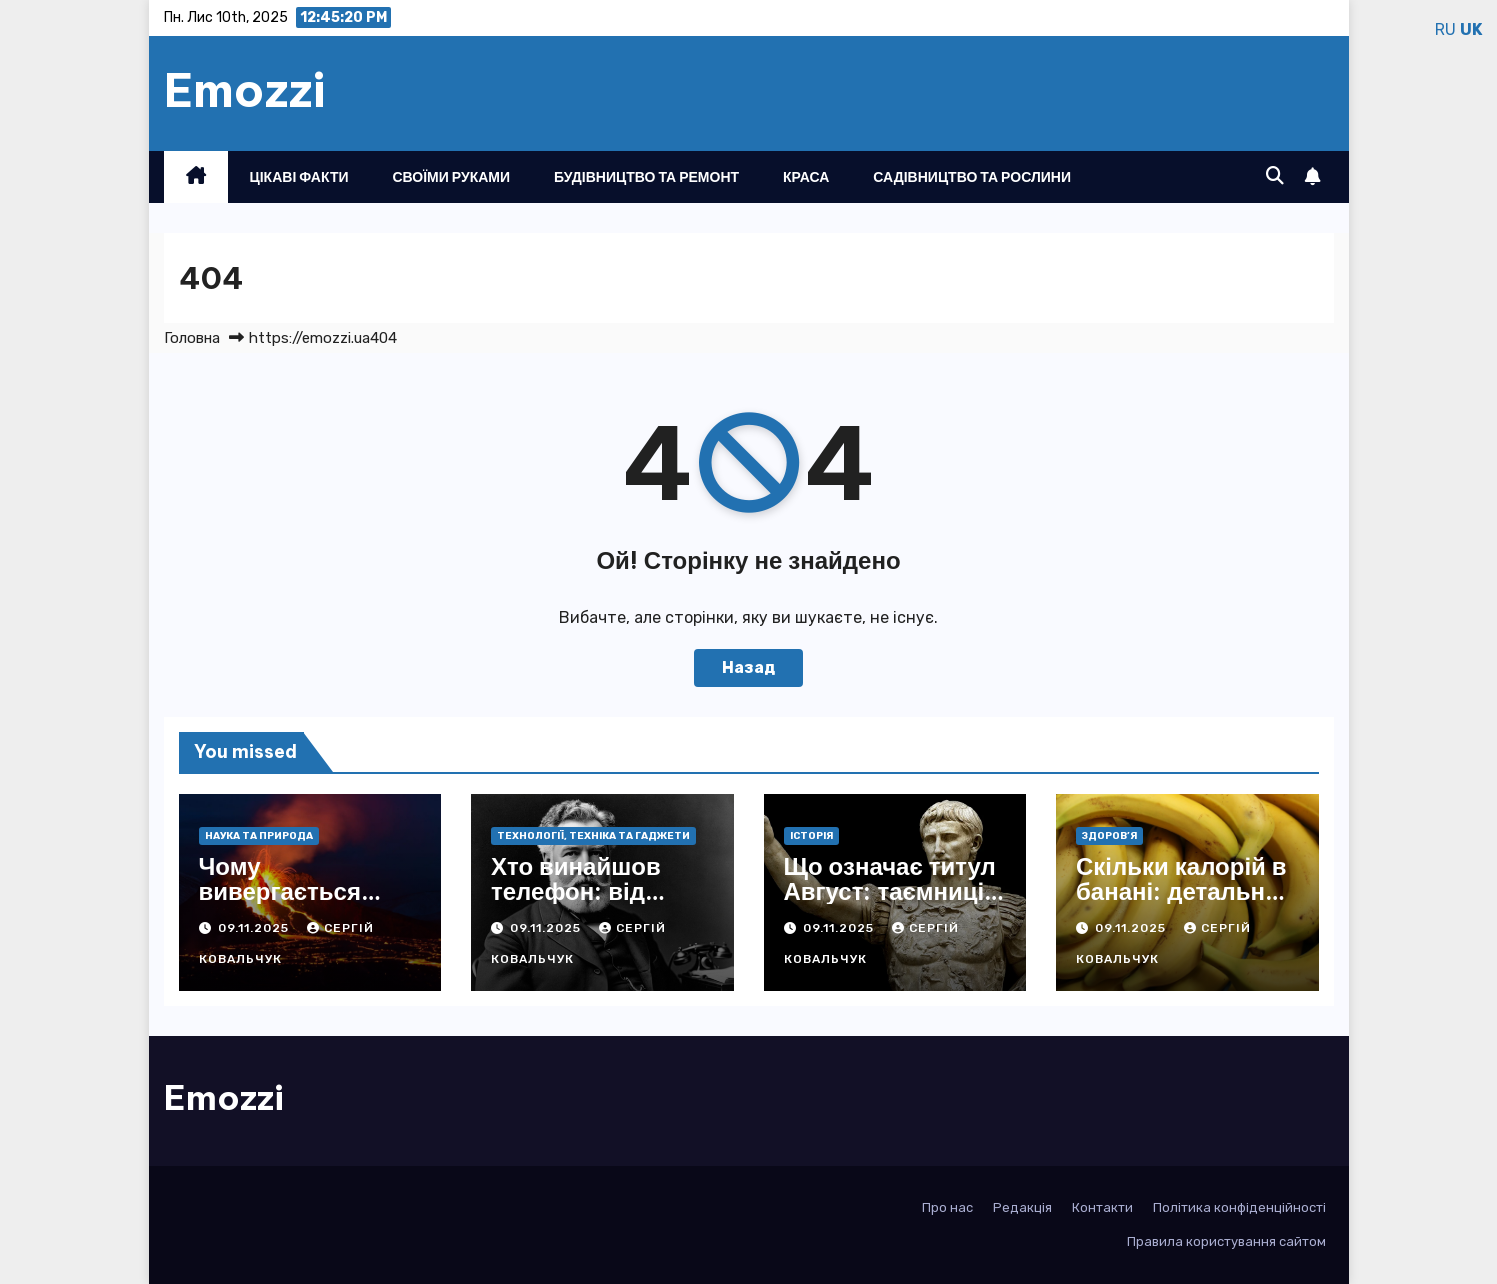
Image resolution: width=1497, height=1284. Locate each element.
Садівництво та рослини (972, 177)
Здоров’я (1109, 836)
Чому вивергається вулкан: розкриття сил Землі (307, 903)
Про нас (947, 1207)
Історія (811, 836)
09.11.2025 (255, 928)
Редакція (1022, 1207)
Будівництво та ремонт (646, 177)
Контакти (1102, 1207)
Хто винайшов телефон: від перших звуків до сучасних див (593, 903)
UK (1471, 29)
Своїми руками (452, 177)
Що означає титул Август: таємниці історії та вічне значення (890, 903)
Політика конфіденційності (1239, 1207)
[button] (1275, 176)
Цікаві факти (299, 177)
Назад (748, 667)
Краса (806, 177)
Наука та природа (259, 836)
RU (1445, 29)
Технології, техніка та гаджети (593, 836)
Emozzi (245, 90)
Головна (192, 338)
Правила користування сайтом (1226, 1241)
